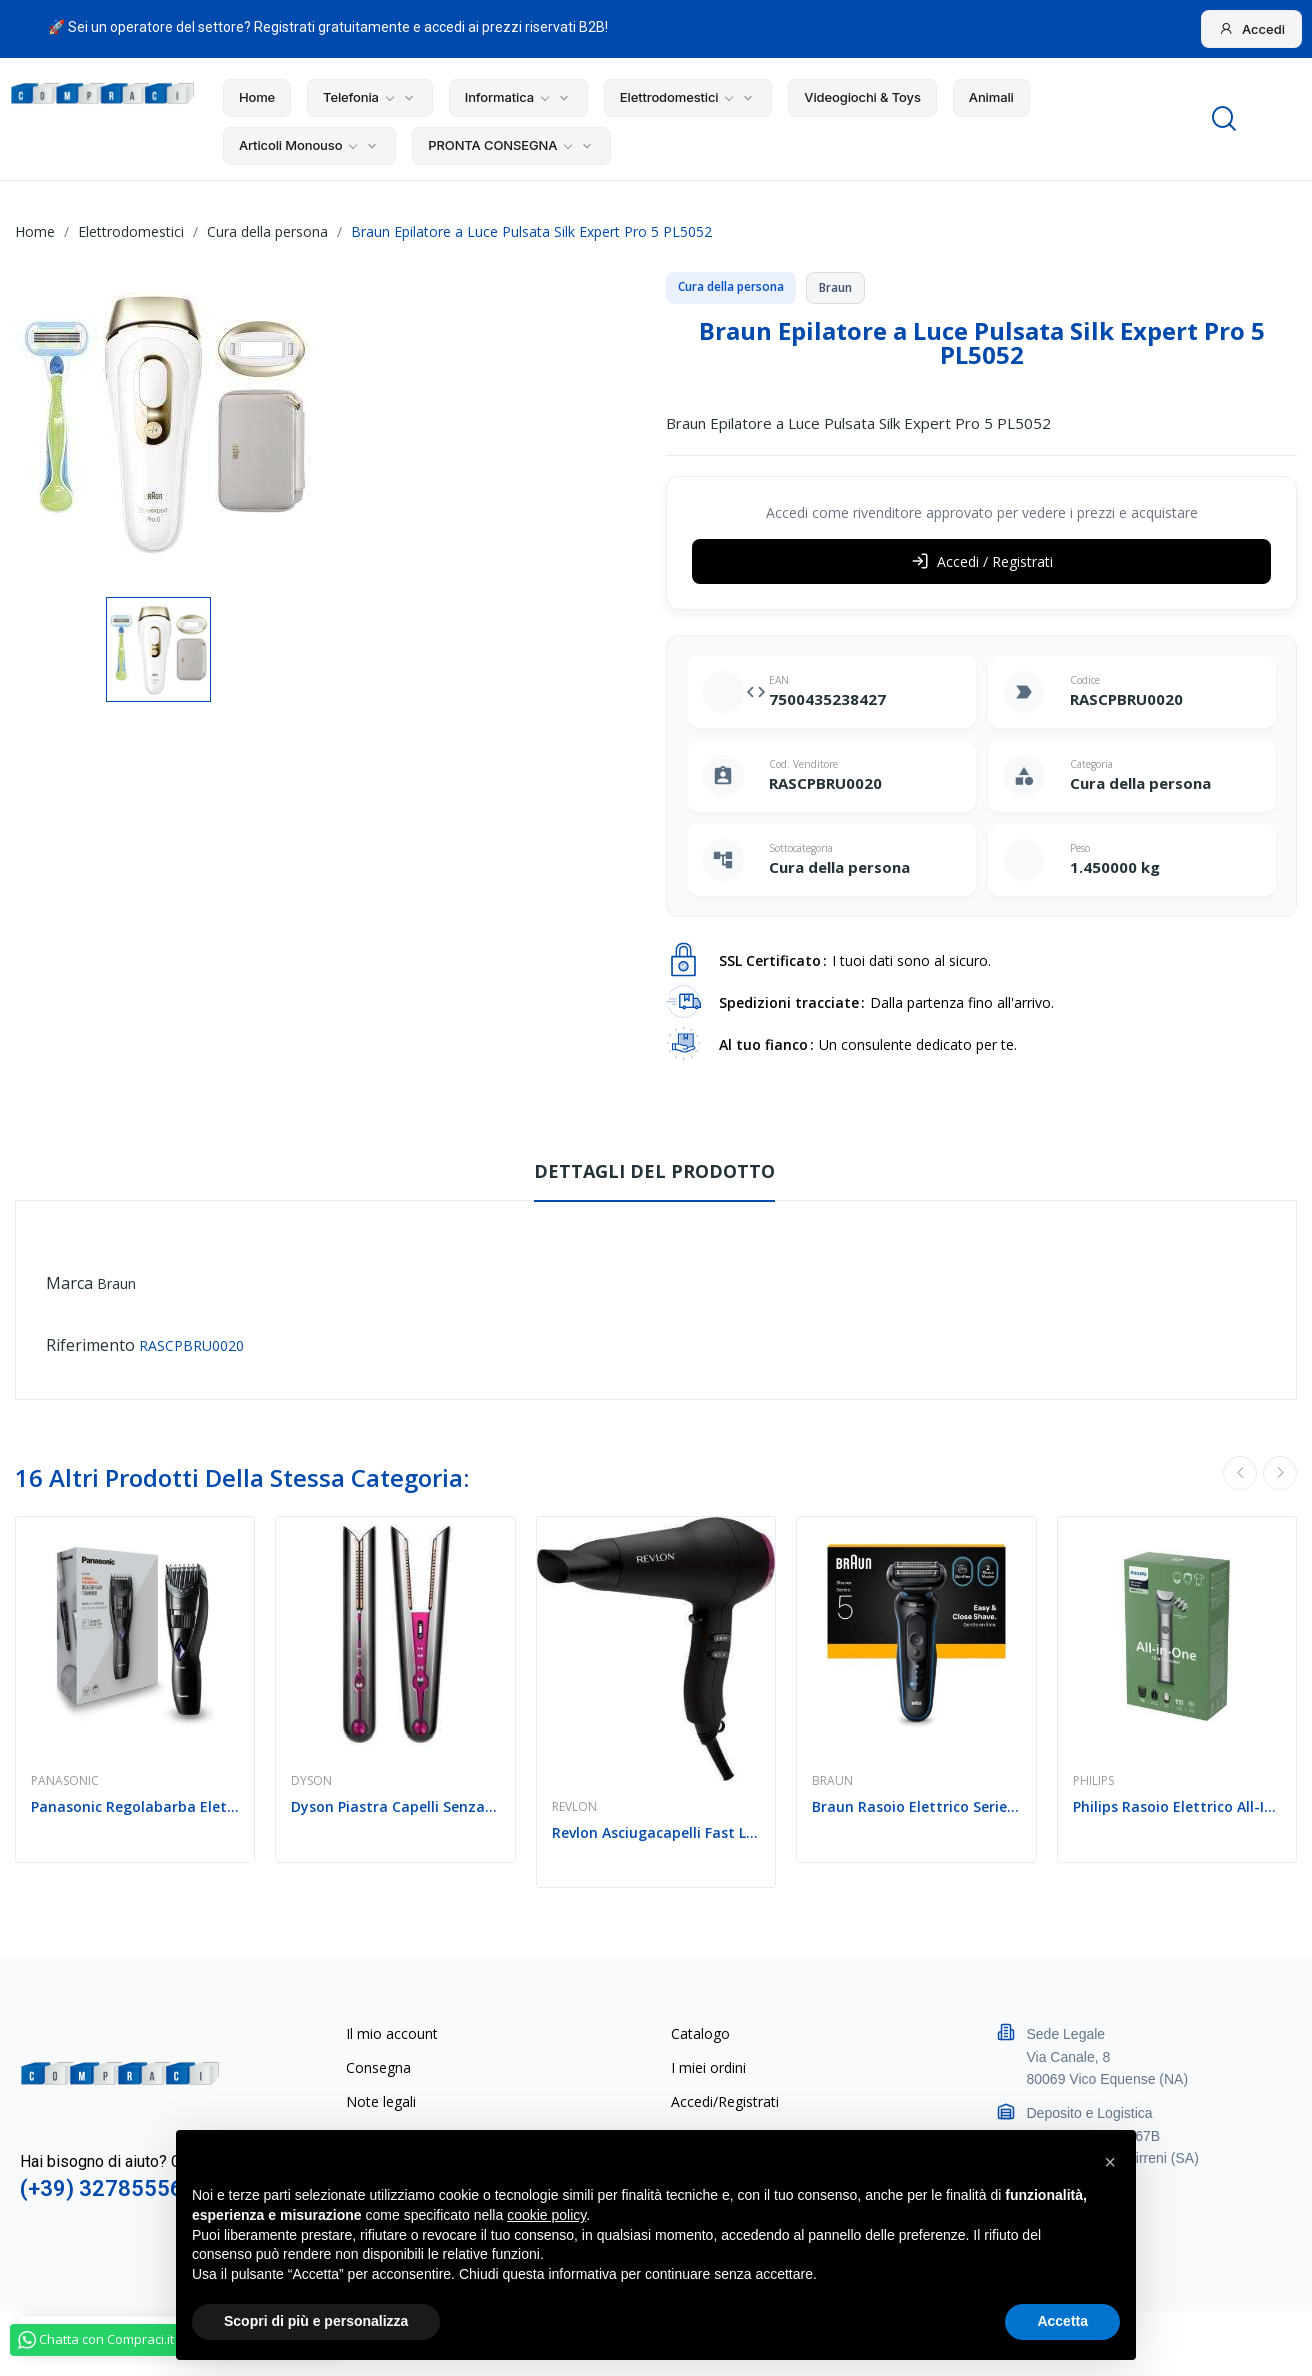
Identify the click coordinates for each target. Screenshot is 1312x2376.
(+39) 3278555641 (114, 2188)
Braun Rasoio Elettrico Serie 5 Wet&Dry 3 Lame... (916, 1806)
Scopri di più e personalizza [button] (316, 2321)
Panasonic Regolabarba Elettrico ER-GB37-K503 (135, 1806)
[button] (1110, 2162)
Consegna (378, 2067)
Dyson (311, 1781)
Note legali (381, 2101)
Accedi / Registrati (982, 561)
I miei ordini (708, 2067)
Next (1280, 1473)
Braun (116, 1283)
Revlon (574, 1807)
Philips (1093, 1781)
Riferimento (90, 1345)
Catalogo (700, 2033)
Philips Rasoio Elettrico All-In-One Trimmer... (1177, 1806)
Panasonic (65, 1781)
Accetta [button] (1062, 2321)
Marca (69, 1283)
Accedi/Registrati (725, 2101)
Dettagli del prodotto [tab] (654, 1171)
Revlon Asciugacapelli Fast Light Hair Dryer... (656, 1832)
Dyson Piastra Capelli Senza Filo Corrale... (395, 1806)
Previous (1240, 1473)
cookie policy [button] (546, 2215)
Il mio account (392, 2033)
